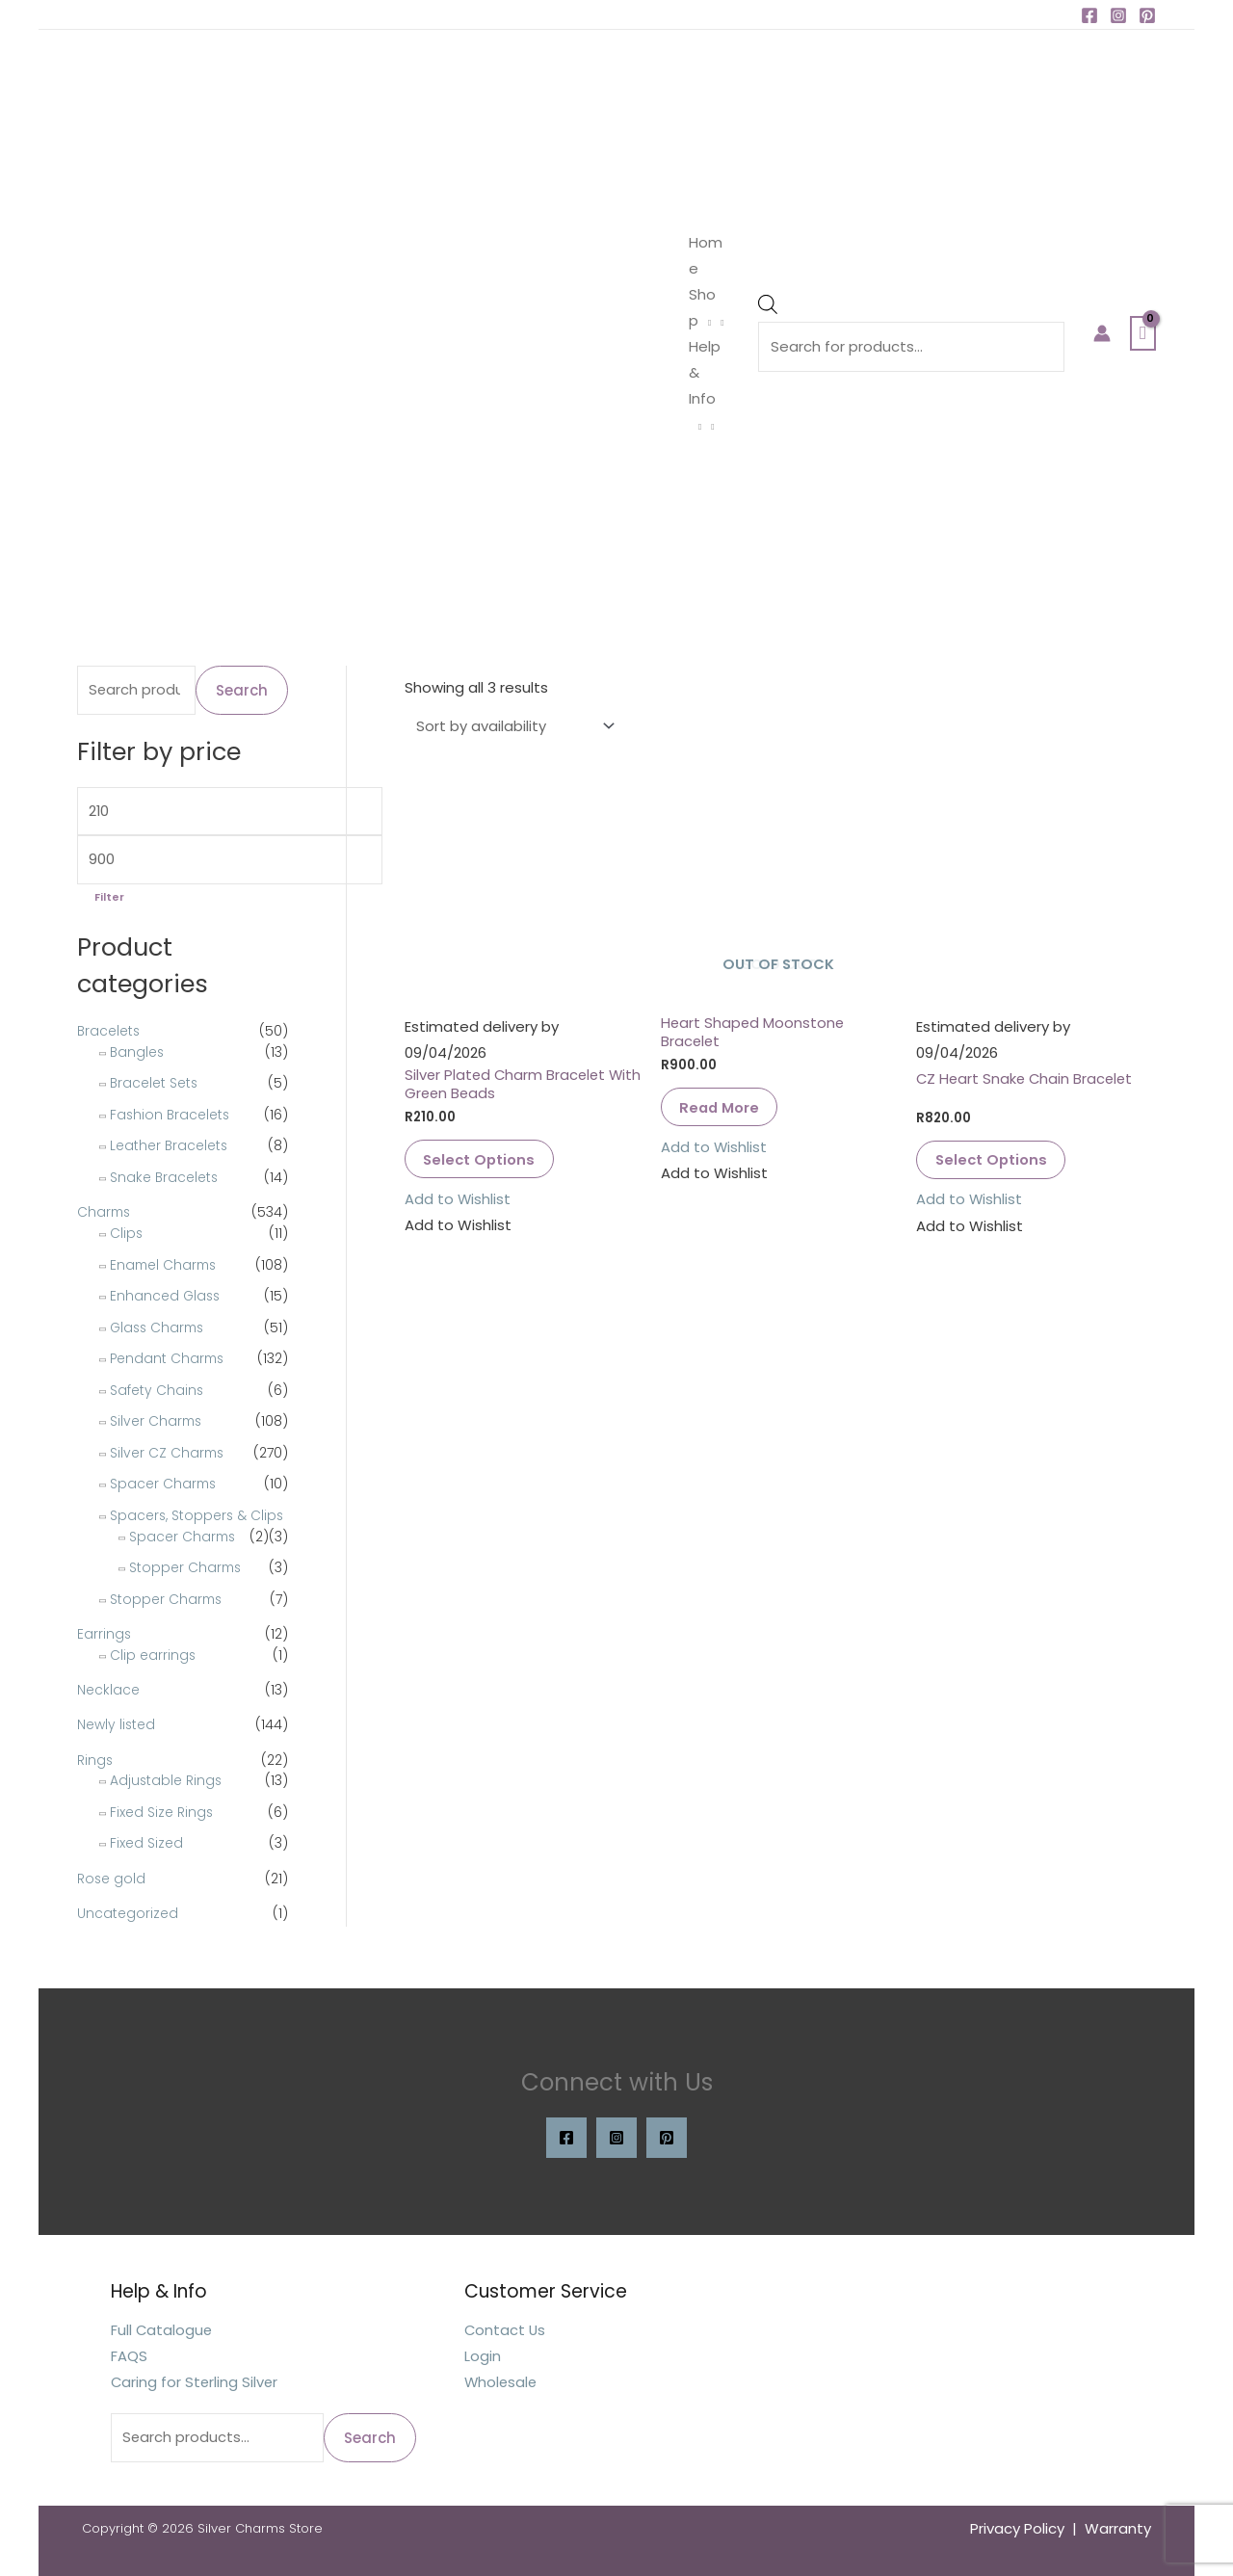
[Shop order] (512, 726)
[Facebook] (1089, 15)
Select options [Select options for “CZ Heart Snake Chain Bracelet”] (993, 1160)
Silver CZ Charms (168, 1452)
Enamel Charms (165, 1265)
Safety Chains (157, 1390)
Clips (127, 1234)
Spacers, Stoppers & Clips (198, 1515)
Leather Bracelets (169, 1147)
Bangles (138, 1053)
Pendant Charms (168, 1359)
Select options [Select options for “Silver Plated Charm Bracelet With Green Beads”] (482, 1160)
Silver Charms (157, 1422)
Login (482, 2356)
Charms (105, 1213)
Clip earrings (153, 1655)
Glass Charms (159, 1327)
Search (242, 690)
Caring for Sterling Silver (195, 2382)
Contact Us (505, 2330)
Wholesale (501, 2382)
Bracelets (109, 1032)
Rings (95, 1758)
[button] (458, 1201)
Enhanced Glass (166, 1296)
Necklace (108, 1689)
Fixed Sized (146, 1841)
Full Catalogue (162, 2330)
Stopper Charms (186, 1568)
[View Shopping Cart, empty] (1143, 333)
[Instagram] (1118, 15)
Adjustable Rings (166, 1778)
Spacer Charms (164, 1484)
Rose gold (111, 1876)
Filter (109, 899)
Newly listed (116, 1724)
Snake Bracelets (165, 1178)
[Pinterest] (1147, 15)
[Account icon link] (1102, 333)
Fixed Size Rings (162, 1810)
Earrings (104, 1634)
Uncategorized (127, 1910)
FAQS (129, 2356)
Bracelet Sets (154, 1084)
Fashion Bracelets (171, 1115)
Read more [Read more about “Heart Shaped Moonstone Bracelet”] (722, 1108)
